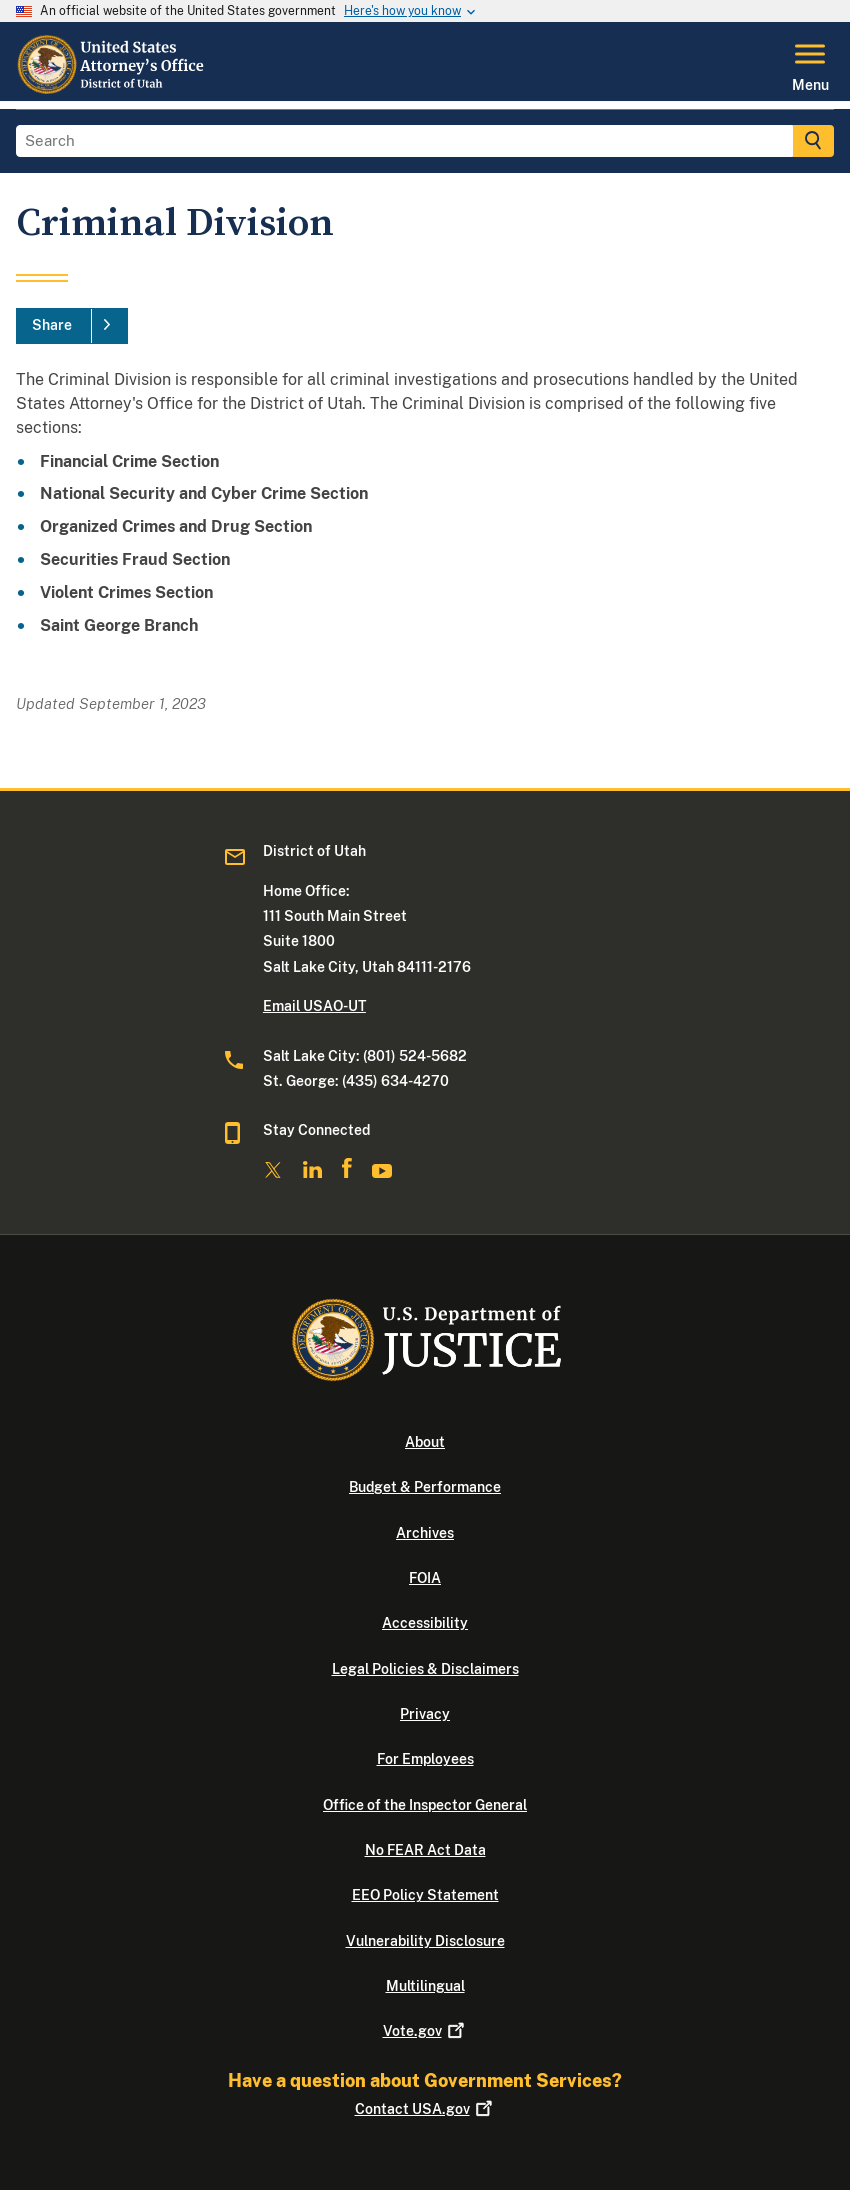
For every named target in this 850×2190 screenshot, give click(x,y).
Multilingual (425, 1986)
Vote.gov (425, 2031)
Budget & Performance (425, 1487)
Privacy (425, 1714)
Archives (425, 1533)
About (425, 1442)
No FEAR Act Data (425, 1850)
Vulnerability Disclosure (425, 1941)
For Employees (425, 1759)
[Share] (72, 326)
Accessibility (425, 1623)
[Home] (112, 89)
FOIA (425, 1578)
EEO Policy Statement (425, 1895)
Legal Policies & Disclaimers (425, 1669)
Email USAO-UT (314, 1006)
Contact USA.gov (425, 2109)
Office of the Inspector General (425, 1805)
